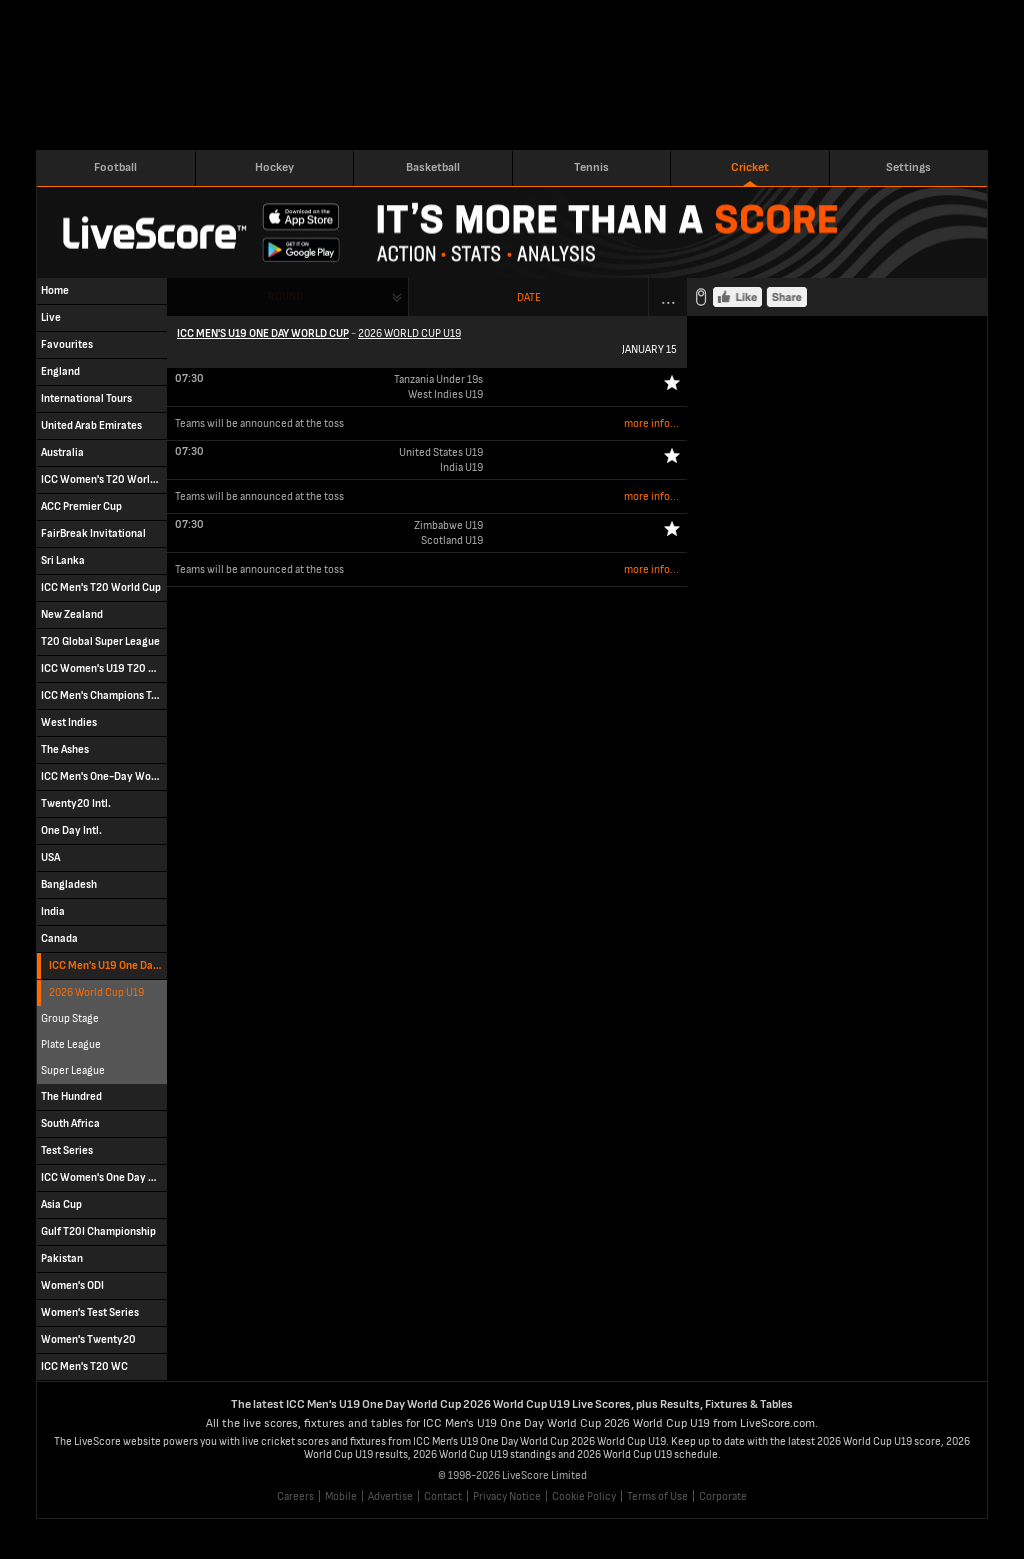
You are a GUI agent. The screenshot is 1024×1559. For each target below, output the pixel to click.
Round (285, 296)
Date (529, 297)
